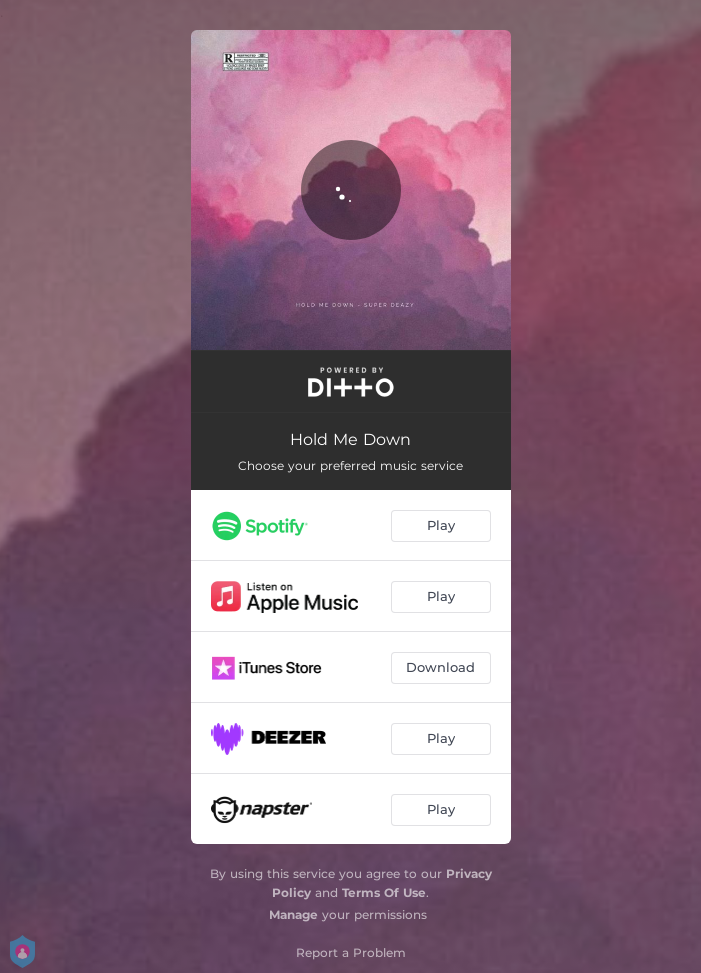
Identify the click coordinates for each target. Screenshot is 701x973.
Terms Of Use (384, 892)
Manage (293, 914)
